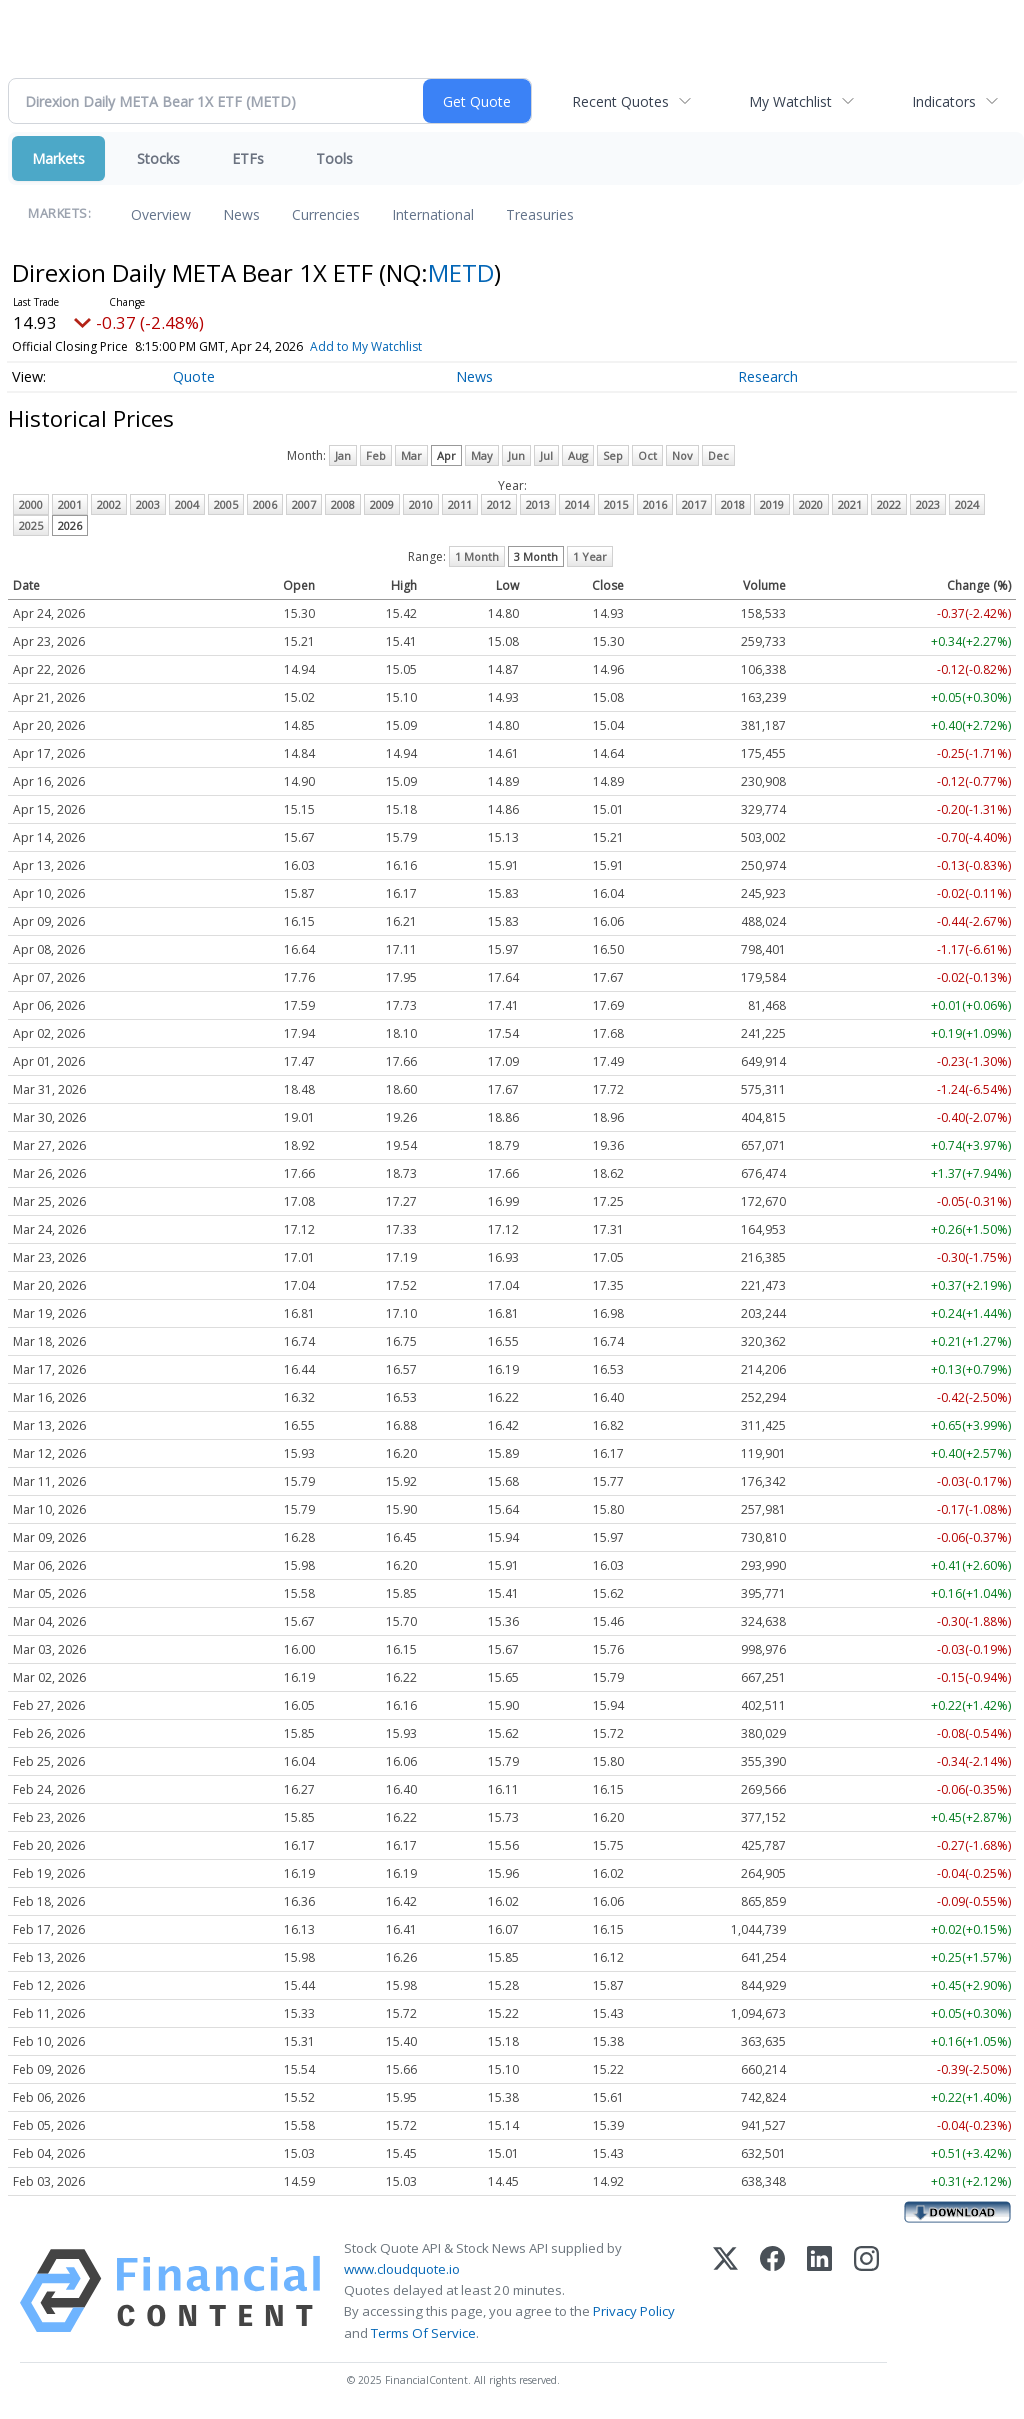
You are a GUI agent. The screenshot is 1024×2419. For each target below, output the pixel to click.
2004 (187, 504)
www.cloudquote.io (402, 2269)
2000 (31, 504)
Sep (613, 455)
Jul (546, 455)
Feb (376, 455)
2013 (538, 504)
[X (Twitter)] (725, 2291)
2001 (70, 504)
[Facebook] (772, 2291)
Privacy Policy (634, 2311)
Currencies (326, 214)
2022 (889, 504)
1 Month (477, 556)
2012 (499, 504)
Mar (411, 455)
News (241, 214)
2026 (70, 525)
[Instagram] (866, 2291)
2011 (460, 504)
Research (768, 376)
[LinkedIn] (819, 2291)
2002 (109, 504)
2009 (382, 504)
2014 (577, 504)
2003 (148, 504)
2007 (304, 504)
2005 (226, 504)
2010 (421, 504)
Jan (343, 455)
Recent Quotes (620, 101)
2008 (343, 504)
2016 (655, 504)
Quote (194, 376)
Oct (647, 455)
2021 (850, 504)
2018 (733, 504)
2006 (265, 504)
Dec (718, 455)
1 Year (590, 556)
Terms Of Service (423, 2333)
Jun (516, 455)
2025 (31, 525)
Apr (446, 455)
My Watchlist (790, 101)
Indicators (944, 101)
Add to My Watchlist (366, 346)
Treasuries (540, 214)
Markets (58, 158)
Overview (161, 214)
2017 (694, 504)
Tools (334, 158)
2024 (967, 504)
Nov (682, 455)
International (433, 214)
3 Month (536, 556)
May (482, 455)
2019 (772, 504)
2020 (811, 504)
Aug (578, 455)
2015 (616, 504)
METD (461, 272)
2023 (928, 504)
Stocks (158, 158)
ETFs (248, 158)
